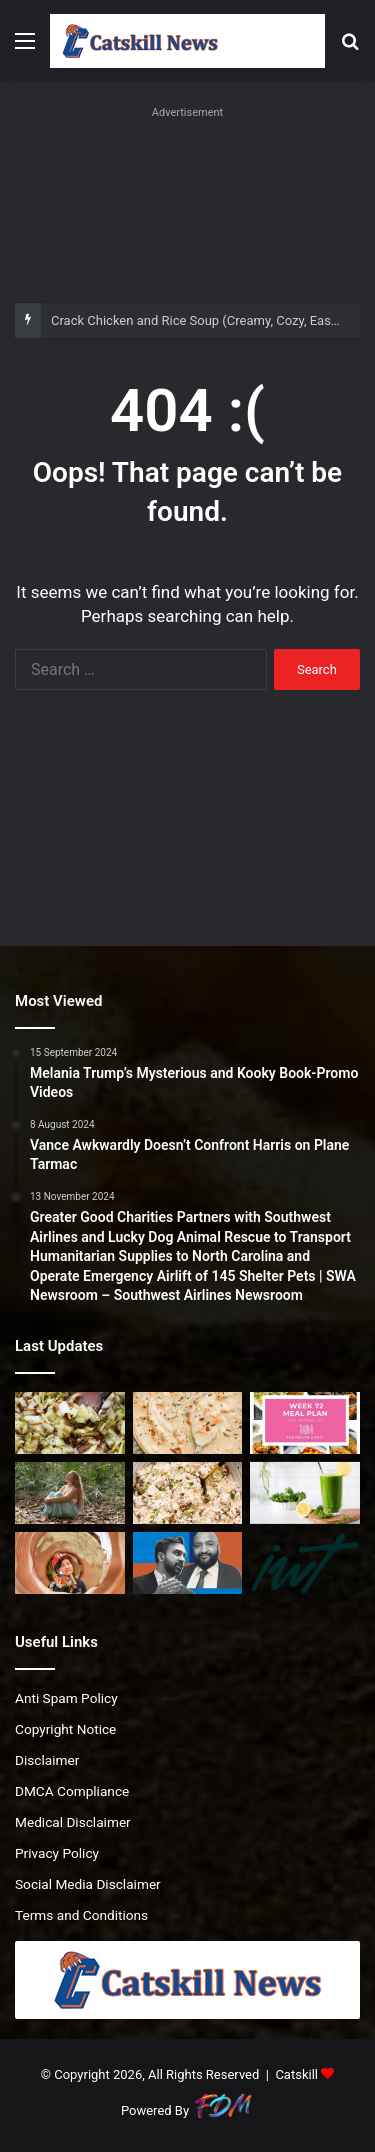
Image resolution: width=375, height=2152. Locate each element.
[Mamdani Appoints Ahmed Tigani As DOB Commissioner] (188, 1563)
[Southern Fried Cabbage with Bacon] (70, 1423)
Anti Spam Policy (66, 1698)
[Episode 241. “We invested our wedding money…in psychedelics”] (305, 1563)
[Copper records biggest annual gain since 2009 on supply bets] (70, 1563)
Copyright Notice (65, 1729)
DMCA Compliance (72, 1791)
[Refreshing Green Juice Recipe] (305, 1493)
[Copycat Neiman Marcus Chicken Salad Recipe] (188, 1493)
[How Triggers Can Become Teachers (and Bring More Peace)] (70, 1493)
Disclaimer (47, 1760)
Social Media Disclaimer (88, 1884)
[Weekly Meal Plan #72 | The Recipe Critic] (305, 1423)
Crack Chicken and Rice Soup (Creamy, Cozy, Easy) (196, 320)
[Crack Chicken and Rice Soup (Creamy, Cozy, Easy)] (188, 1423)
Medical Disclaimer (73, 1822)
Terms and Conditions (81, 1915)
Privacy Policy (57, 1853)
